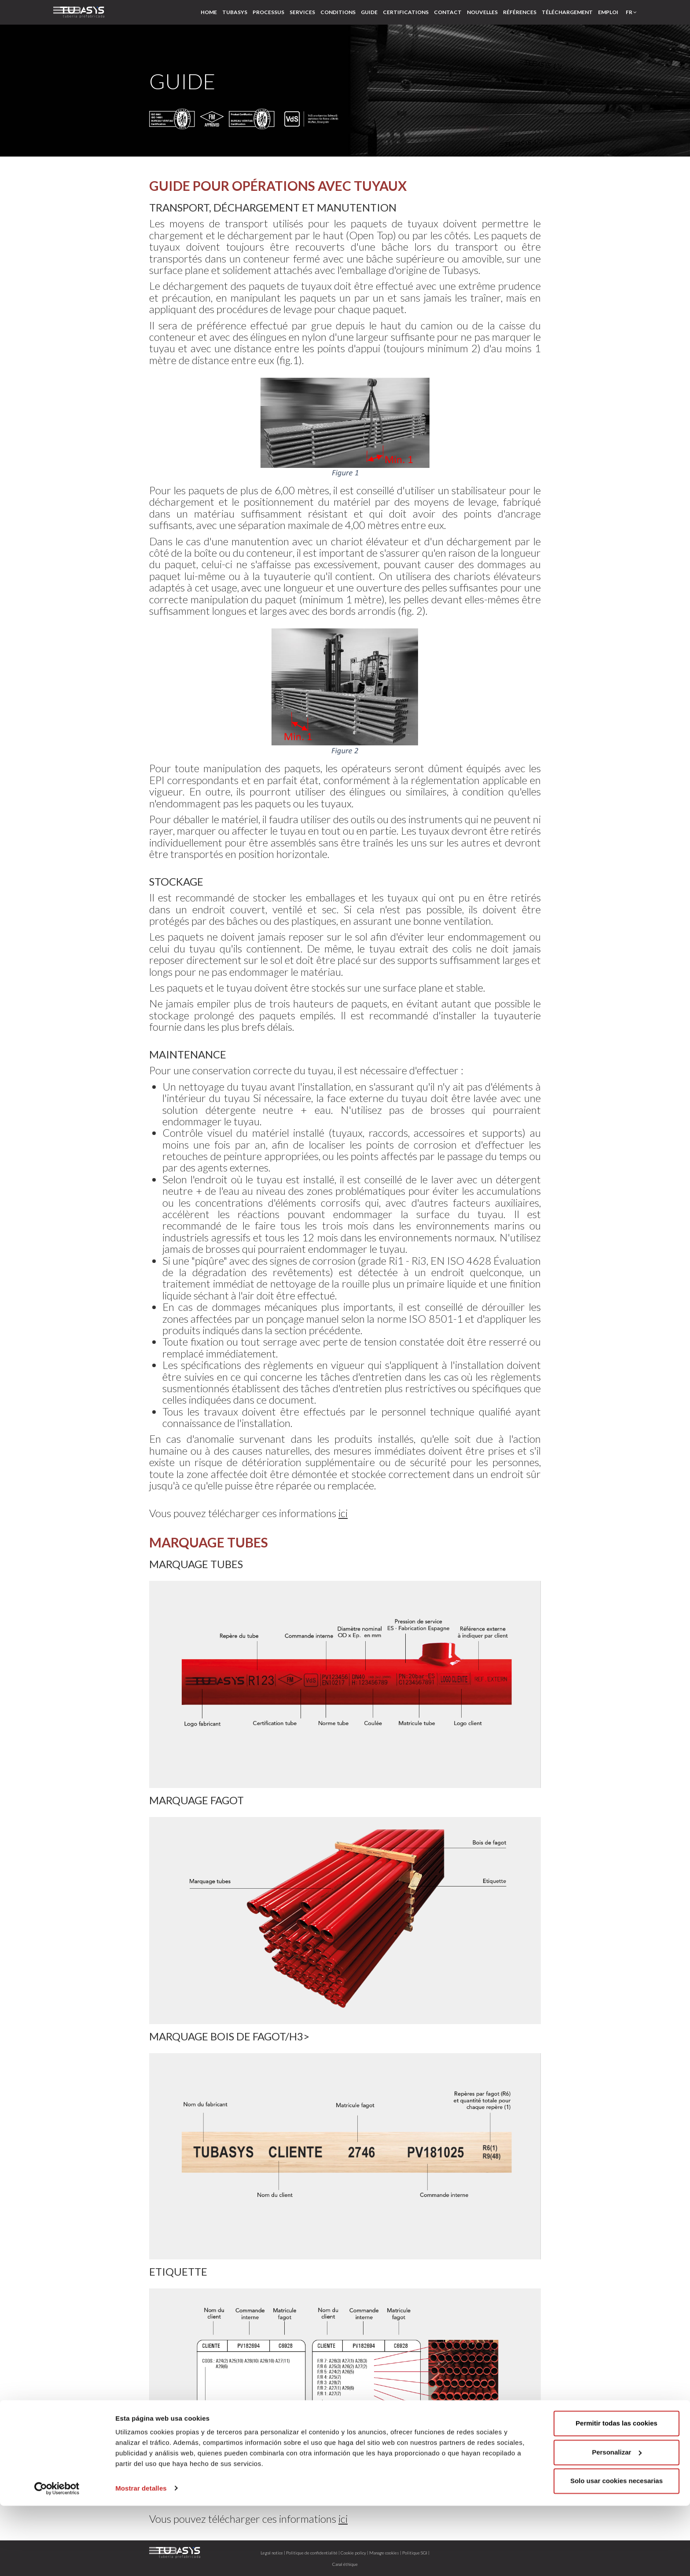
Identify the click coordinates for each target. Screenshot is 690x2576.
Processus (268, 12)
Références (519, 12)
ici (343, 1513)
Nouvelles (482, 12)
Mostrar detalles (141, 2558)
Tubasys (234, 12)
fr (631, 12)
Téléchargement (567, 12)
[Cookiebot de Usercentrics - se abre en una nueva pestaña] (56, 2558)
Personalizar (617, 2522)
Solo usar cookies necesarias (616, 2551)
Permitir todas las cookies (616, 2494)
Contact (448, 12)
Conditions (338, 12)
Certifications (406, 12)
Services (302, 12)
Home (209, 12)
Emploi (608, 12)
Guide (369, 12)
